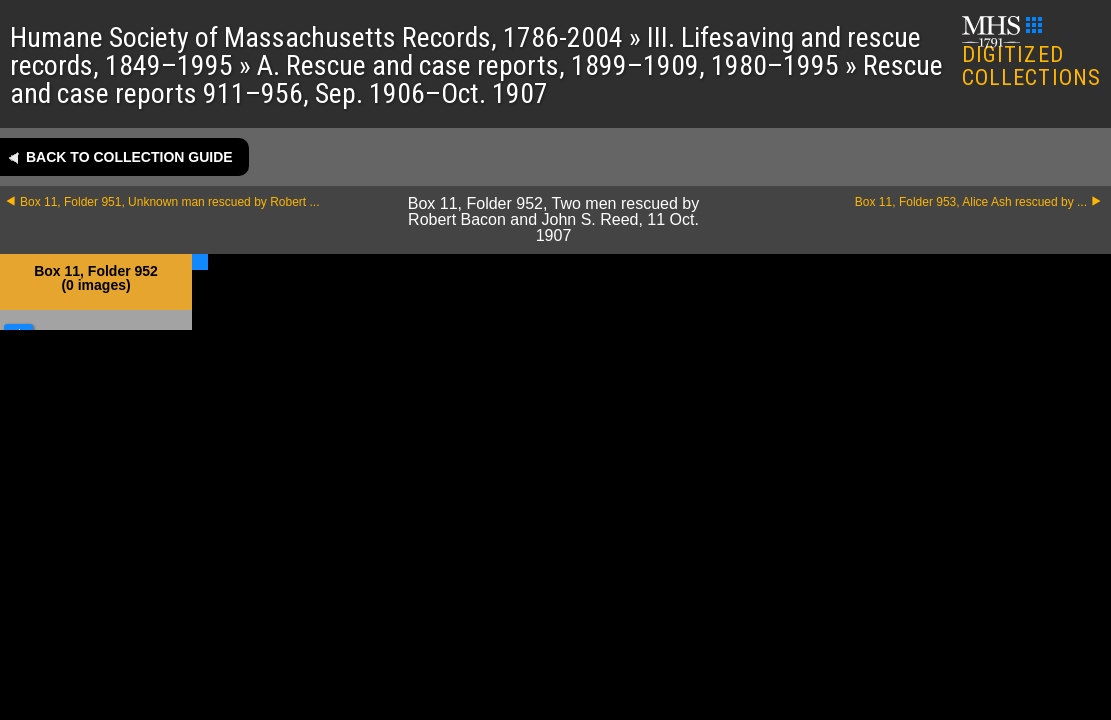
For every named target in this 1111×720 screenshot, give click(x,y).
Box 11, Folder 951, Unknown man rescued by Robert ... (170, 202)
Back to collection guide (129, 157)
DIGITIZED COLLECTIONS (1031, 53)
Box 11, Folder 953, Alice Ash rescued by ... (971, 202)
